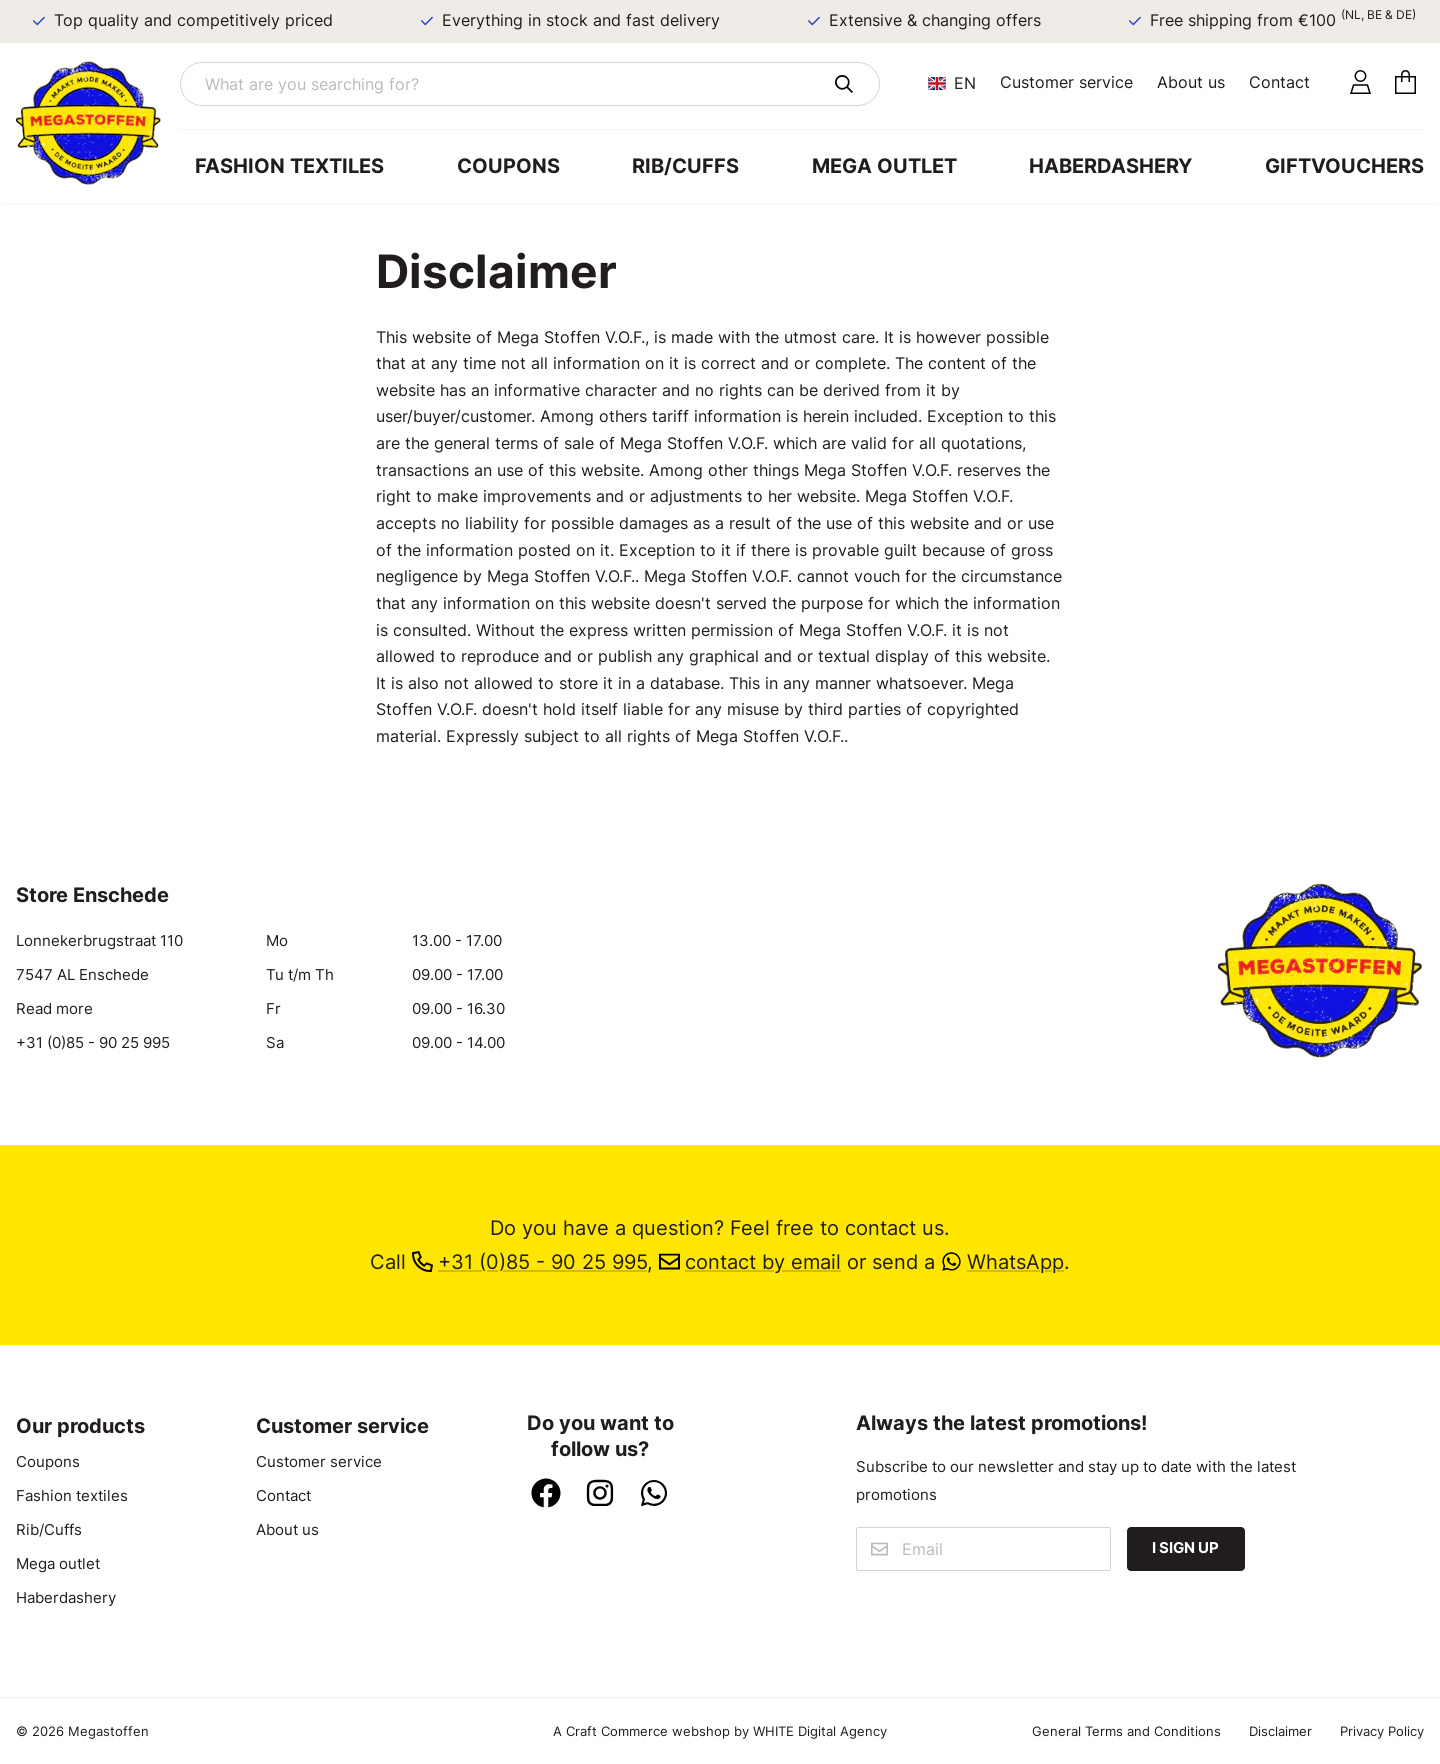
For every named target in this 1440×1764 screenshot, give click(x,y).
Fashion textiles (289, 166)
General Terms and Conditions (1126, 1731)
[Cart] (1405, 83)
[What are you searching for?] (530, 84)
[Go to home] (98, 123)
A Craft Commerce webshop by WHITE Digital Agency (720, 1731)
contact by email (750, 1262)
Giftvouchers (1344, 166)
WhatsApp (1002, 1262)
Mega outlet (884, 166)
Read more (54, 1009)
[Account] (1360, 83)
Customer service (1066, 82)
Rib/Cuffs (685, 166)
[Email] (983, 1549)
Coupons (508, 166)
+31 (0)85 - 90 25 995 (93, 1043)
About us (1191, 82)
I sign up (1185, 1548)
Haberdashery (1110, 166)
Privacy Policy (1382, 1731)
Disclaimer (1280, 1731)
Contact (1279, 82)
